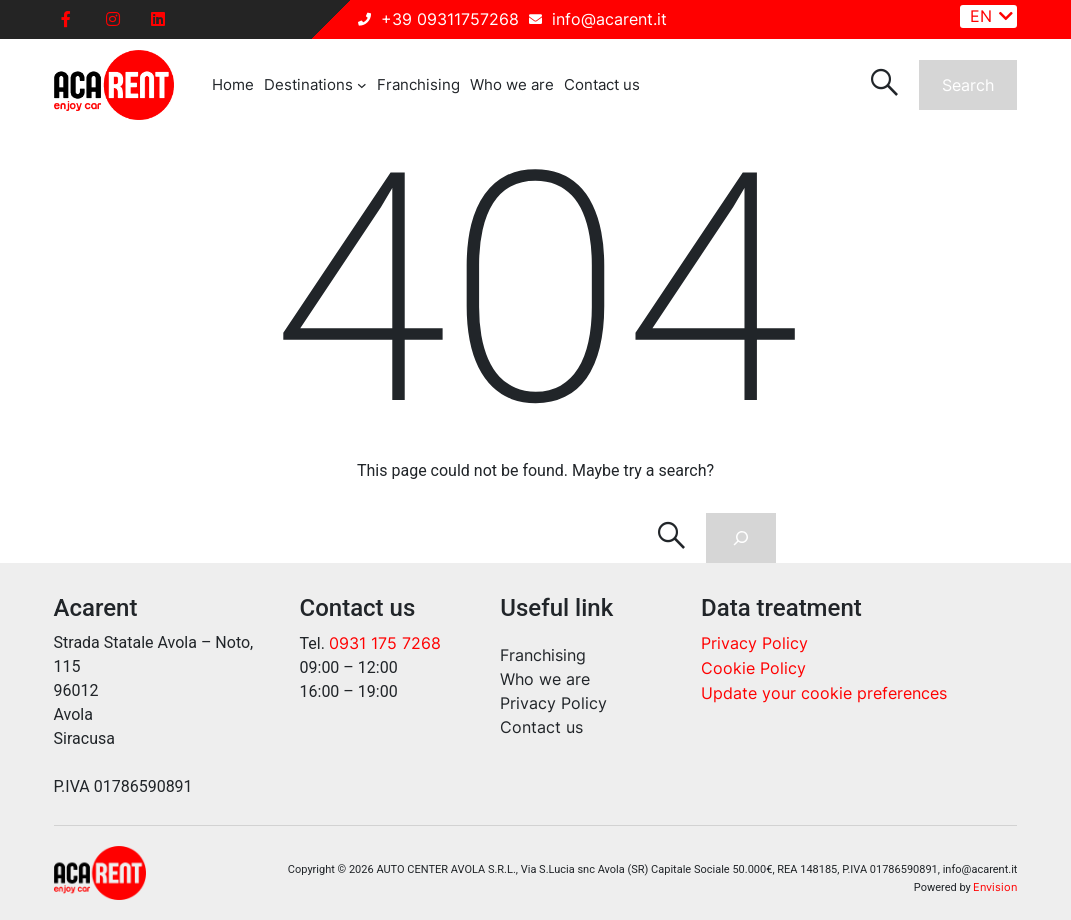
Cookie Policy (753, 668)
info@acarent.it (609, 19)
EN (981, 16)
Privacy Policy (754, 643)
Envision (995, 887)
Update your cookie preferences (824, 693)
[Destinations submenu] (362, 85)
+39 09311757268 (450, 19)
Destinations (308, 84)
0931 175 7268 (385, 643)
